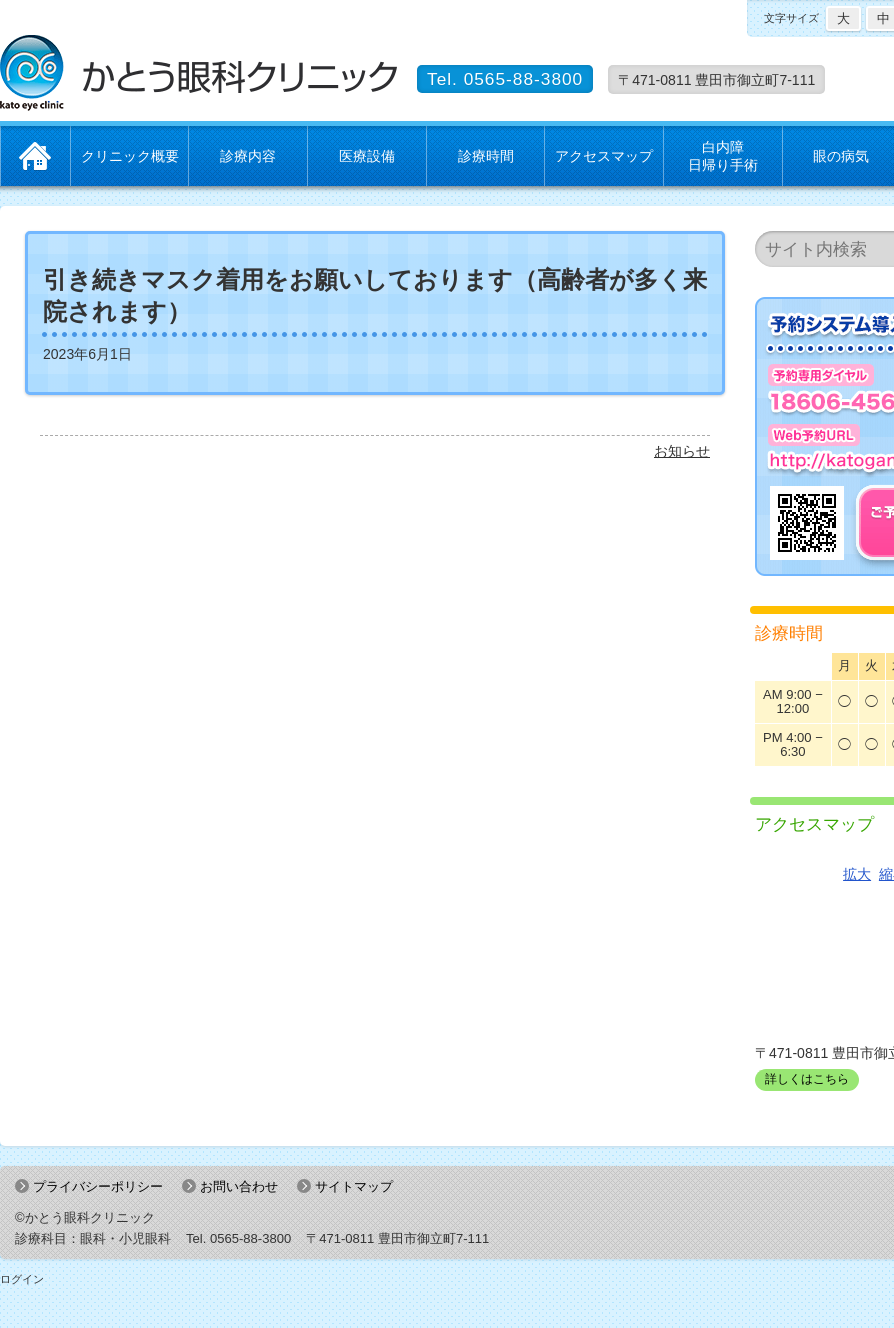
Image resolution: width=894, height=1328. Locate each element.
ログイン (22, 1279)
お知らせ (682, 451)
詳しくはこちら (807, 1079)
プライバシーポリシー (98, 1186)
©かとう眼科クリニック (85, 1217)
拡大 (857, 874)
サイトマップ (354, 1186)
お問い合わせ (239, 1186)
